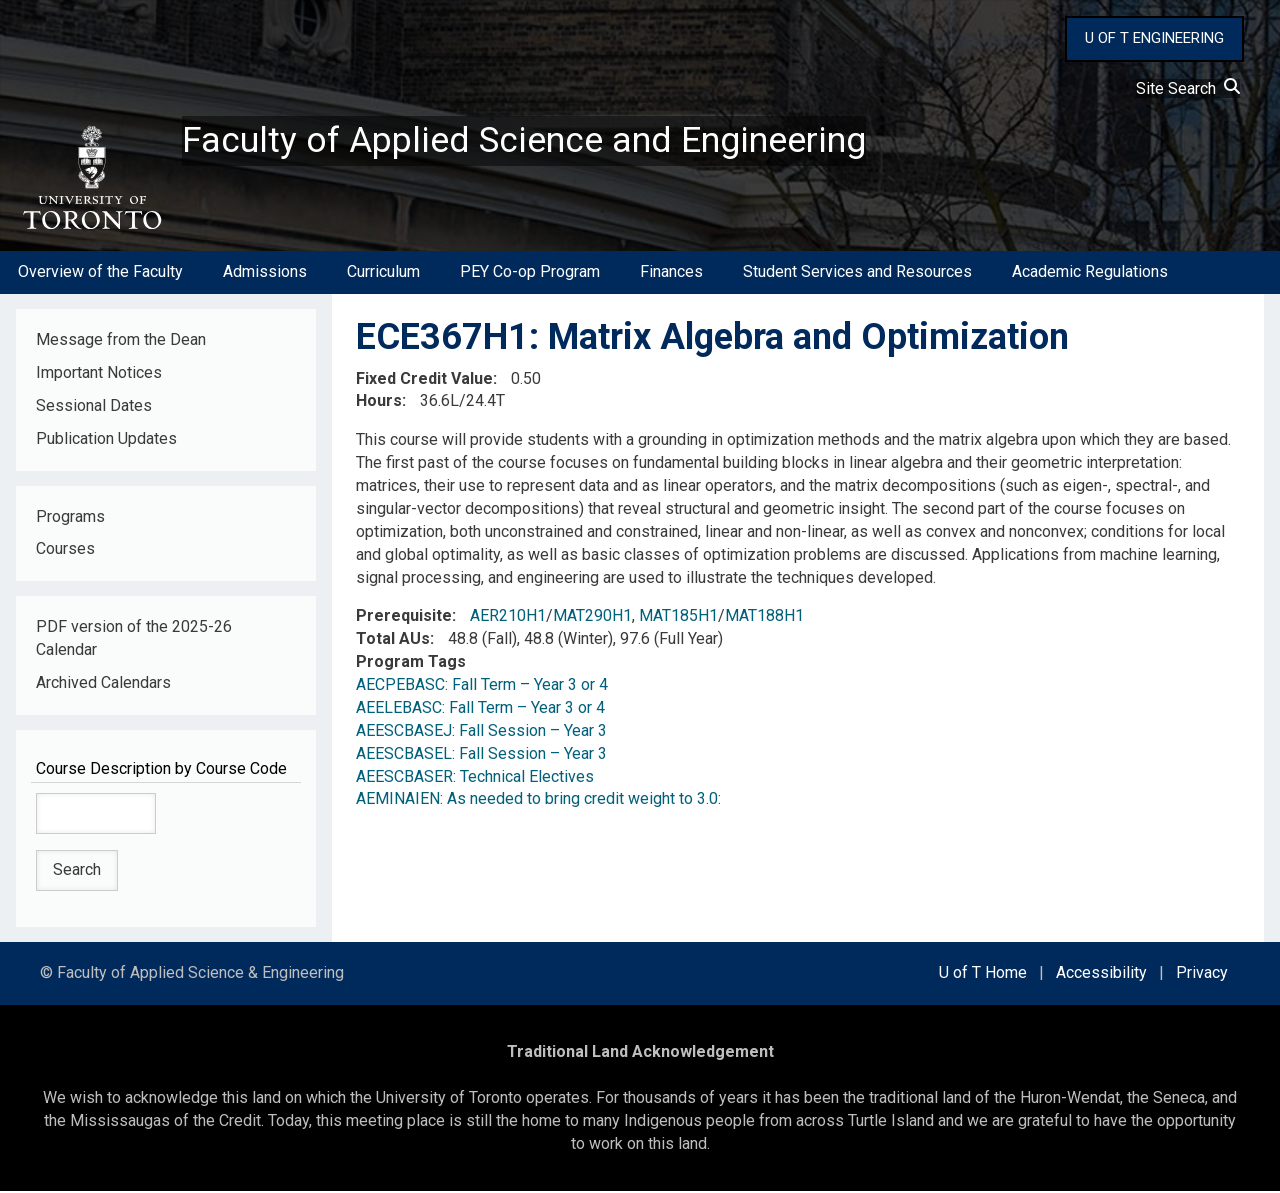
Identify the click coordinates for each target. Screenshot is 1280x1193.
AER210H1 (508, 617)
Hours (379, 402)
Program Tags (411, 663)
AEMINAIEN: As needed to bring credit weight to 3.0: (538, 800)
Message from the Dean (121, 340)
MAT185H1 (678, 617)
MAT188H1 (764, 617)
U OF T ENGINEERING (1154, 38)
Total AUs (393, 640)
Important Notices (99, 373)
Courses (65, 550)
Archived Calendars (103, 683)
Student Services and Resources (857, 273)
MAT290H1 (592, 617)
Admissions (265, 273)
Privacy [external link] (1202, 974)
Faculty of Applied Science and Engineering (523, 141)
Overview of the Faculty (100, 273)
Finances (671, 273)
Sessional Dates (94, 406)
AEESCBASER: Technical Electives (475, 777)
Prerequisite (404, 617)
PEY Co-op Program (530, 273)
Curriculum (383, 273)
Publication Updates (106, 439)
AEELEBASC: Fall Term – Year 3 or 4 (480, 708)
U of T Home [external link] (983, 974)
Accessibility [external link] (1101, 974)
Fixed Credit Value (424, 379)
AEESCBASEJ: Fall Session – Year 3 (481, 731)
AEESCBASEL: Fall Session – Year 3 (481, 754)
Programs (70, 517)
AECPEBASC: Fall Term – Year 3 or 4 (482, 686)
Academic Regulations (1090, 273)
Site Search (1188, 88)
